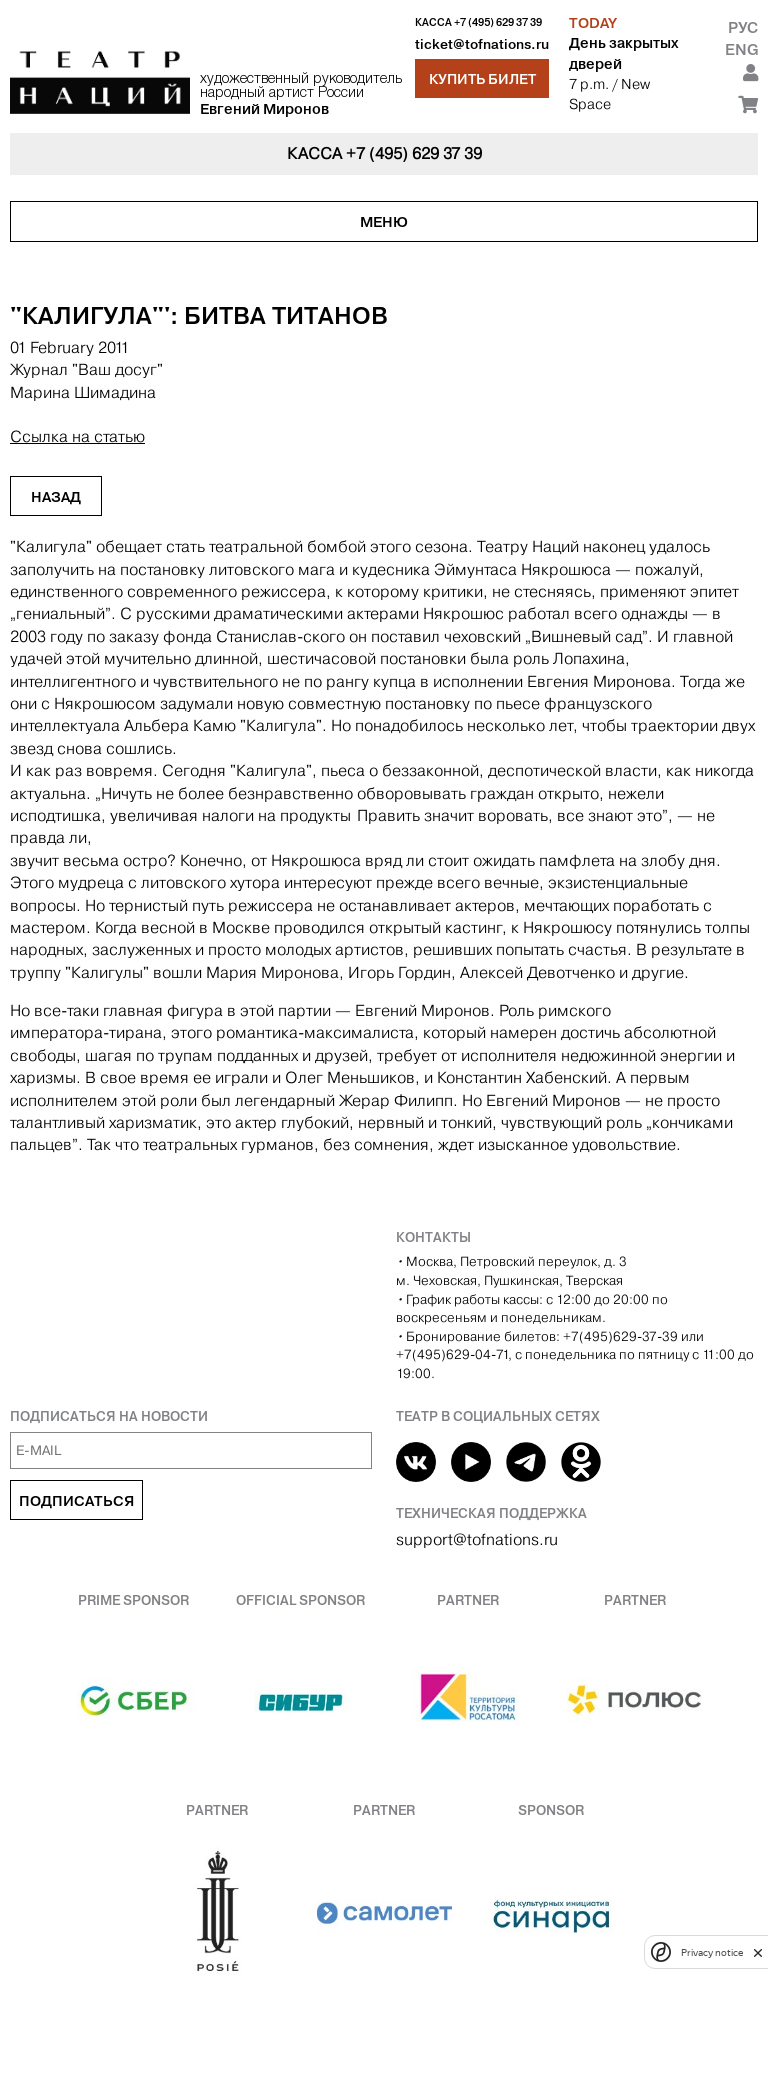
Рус (743, 27)
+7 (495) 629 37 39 (498, 22)
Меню (384, 222)
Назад (56, 497)
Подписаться (76, 1501)
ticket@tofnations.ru (482, 44)
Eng (741, 49)
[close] (758, 1952)
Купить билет (482, 79)
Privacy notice (712, 1952)
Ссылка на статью (77, 436)
